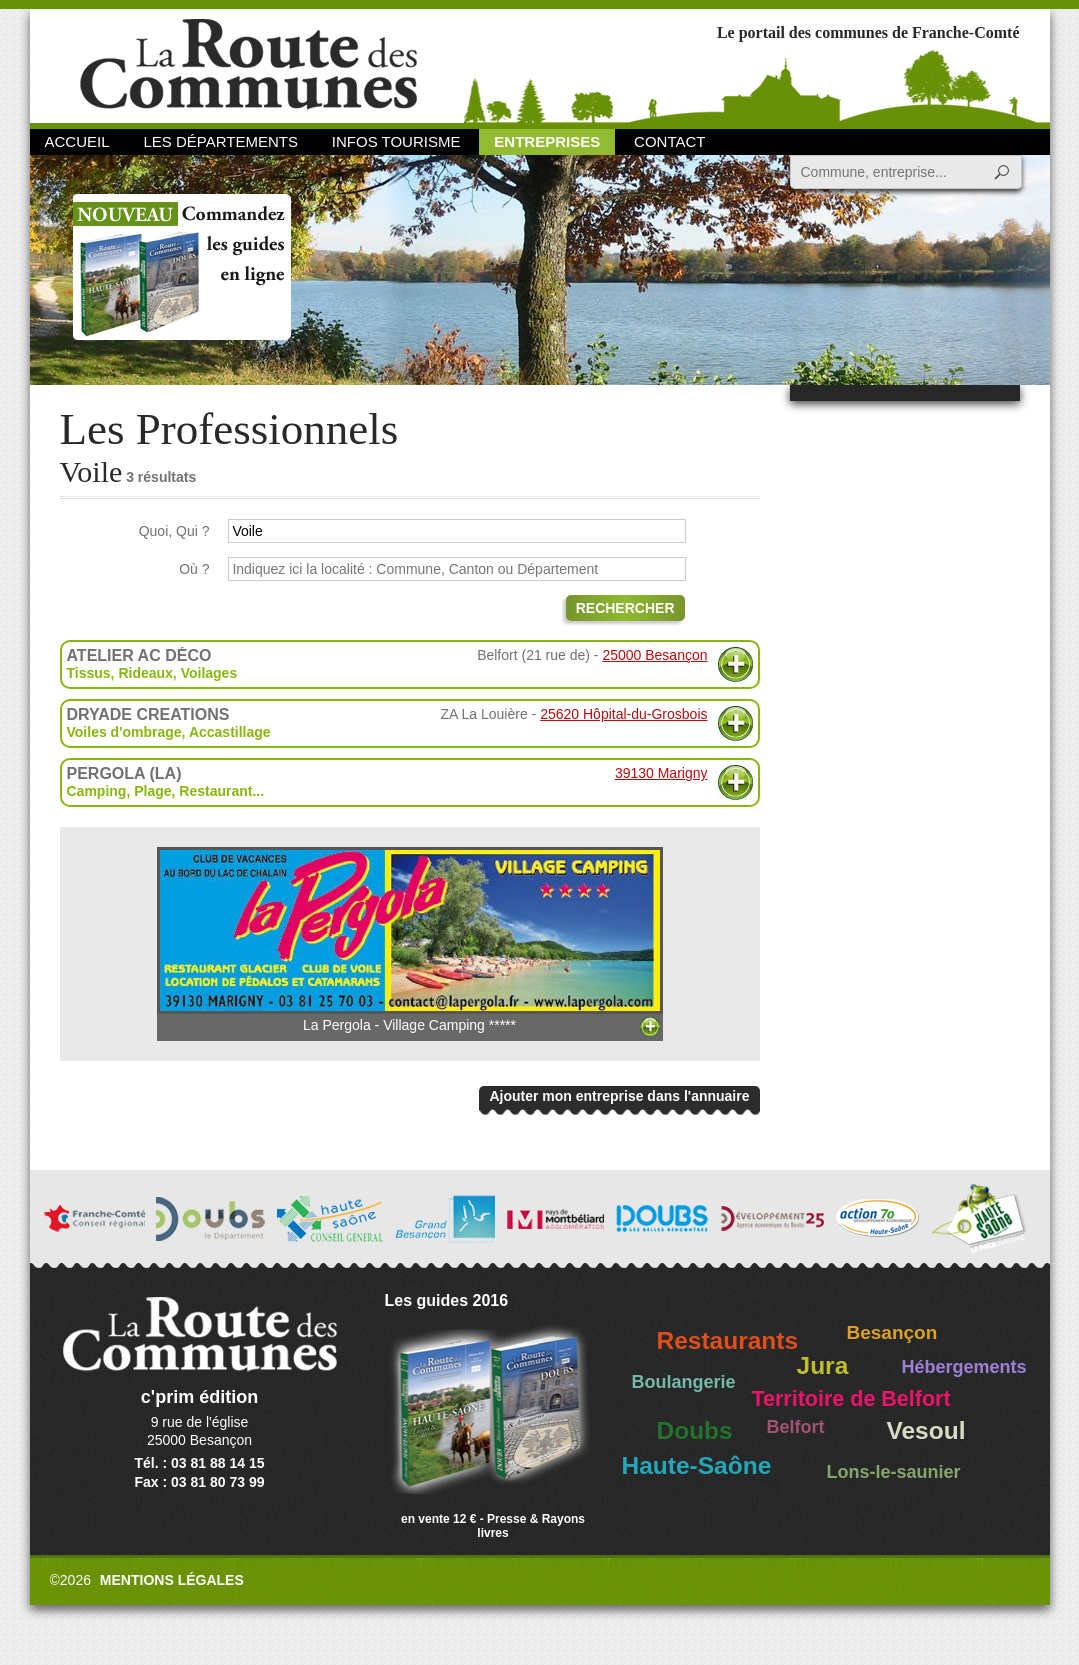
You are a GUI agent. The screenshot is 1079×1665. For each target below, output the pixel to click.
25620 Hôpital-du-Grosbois (623, 714)
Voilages (209, 673)
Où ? (194, 569)
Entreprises (547, 141)
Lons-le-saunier (894, 1472)
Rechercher (625, 608)
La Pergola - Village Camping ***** (410, 940)
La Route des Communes (248, 64)
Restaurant (215, 791)
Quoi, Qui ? (174, 531)
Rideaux (145, 673)
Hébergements (964, 1367)
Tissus (89, 673)
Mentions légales (172, 1580)
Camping (97, 791)
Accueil (77, 141)
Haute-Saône (697, 1465)
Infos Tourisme (396, 141)
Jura (823, 1365)
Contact (669, 141)
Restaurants (728, 1340)
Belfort (796, 1427)
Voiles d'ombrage (124, 732)
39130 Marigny (661, 773)
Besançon (892, 1332)
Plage (152, 791)
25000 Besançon (654, 655)
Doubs (695, 1430)
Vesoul (926, 1430)
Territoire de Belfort (851, 1399)
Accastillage (230, 732)
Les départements (220, 141)
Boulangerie (684, 1382)
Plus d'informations (735, 664)
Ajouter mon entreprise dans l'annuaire (619, 1096)
